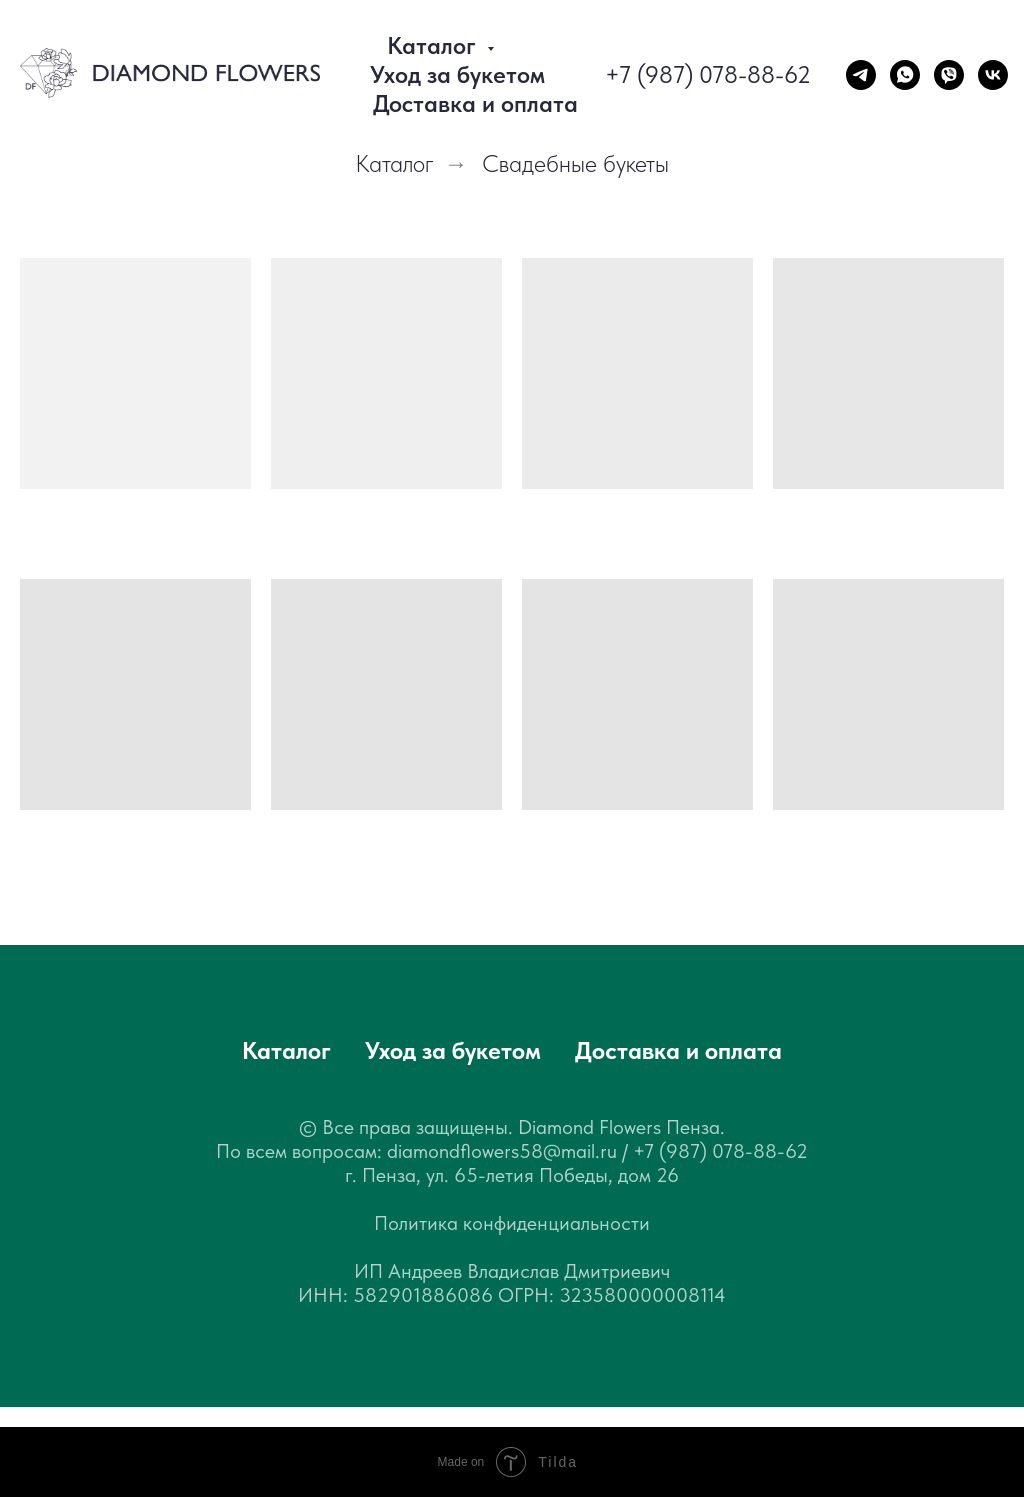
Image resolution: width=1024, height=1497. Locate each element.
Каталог (394, 164)
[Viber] (949, 75)
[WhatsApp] (905, 75)
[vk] (993, 75)
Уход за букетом (457, 74)
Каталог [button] (434, 45)
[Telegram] (861, 75)
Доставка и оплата (475, 103)
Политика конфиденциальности (512, 1223)
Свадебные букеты (575, 164)
